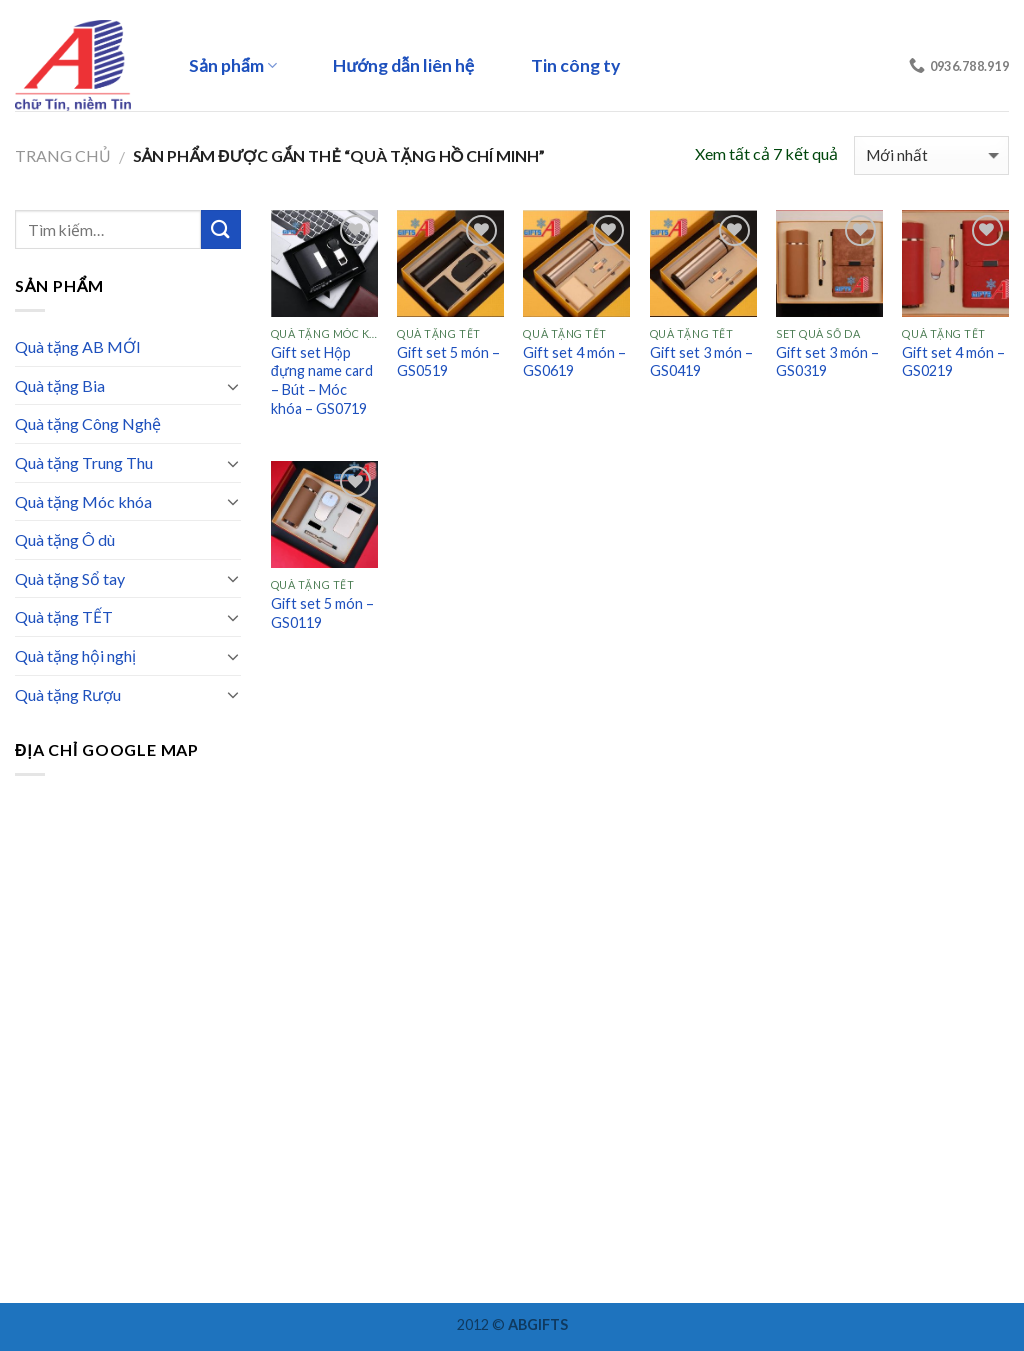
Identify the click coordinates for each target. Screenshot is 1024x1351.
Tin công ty (575, 65)
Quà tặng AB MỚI (78, 346)
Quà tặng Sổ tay (70, 578)
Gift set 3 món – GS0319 (827, 362)
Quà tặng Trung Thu (84, 462)
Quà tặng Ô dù (65, 539)
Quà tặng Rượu (68, 694)
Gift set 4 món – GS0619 (574, 362)
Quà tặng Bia (60, 385)
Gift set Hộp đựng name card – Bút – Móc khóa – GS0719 (322, 380)
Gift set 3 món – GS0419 (701, 362)
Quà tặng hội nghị (75, 655)
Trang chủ (63, 155)
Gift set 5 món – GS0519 (448, 362)
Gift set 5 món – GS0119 (322, 613)
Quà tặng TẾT (64, 616)
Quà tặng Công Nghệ (88, 423)
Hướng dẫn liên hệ (403, 65)
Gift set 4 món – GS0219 (953, 362)
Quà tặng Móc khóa (83, 501)
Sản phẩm (233, 65)
